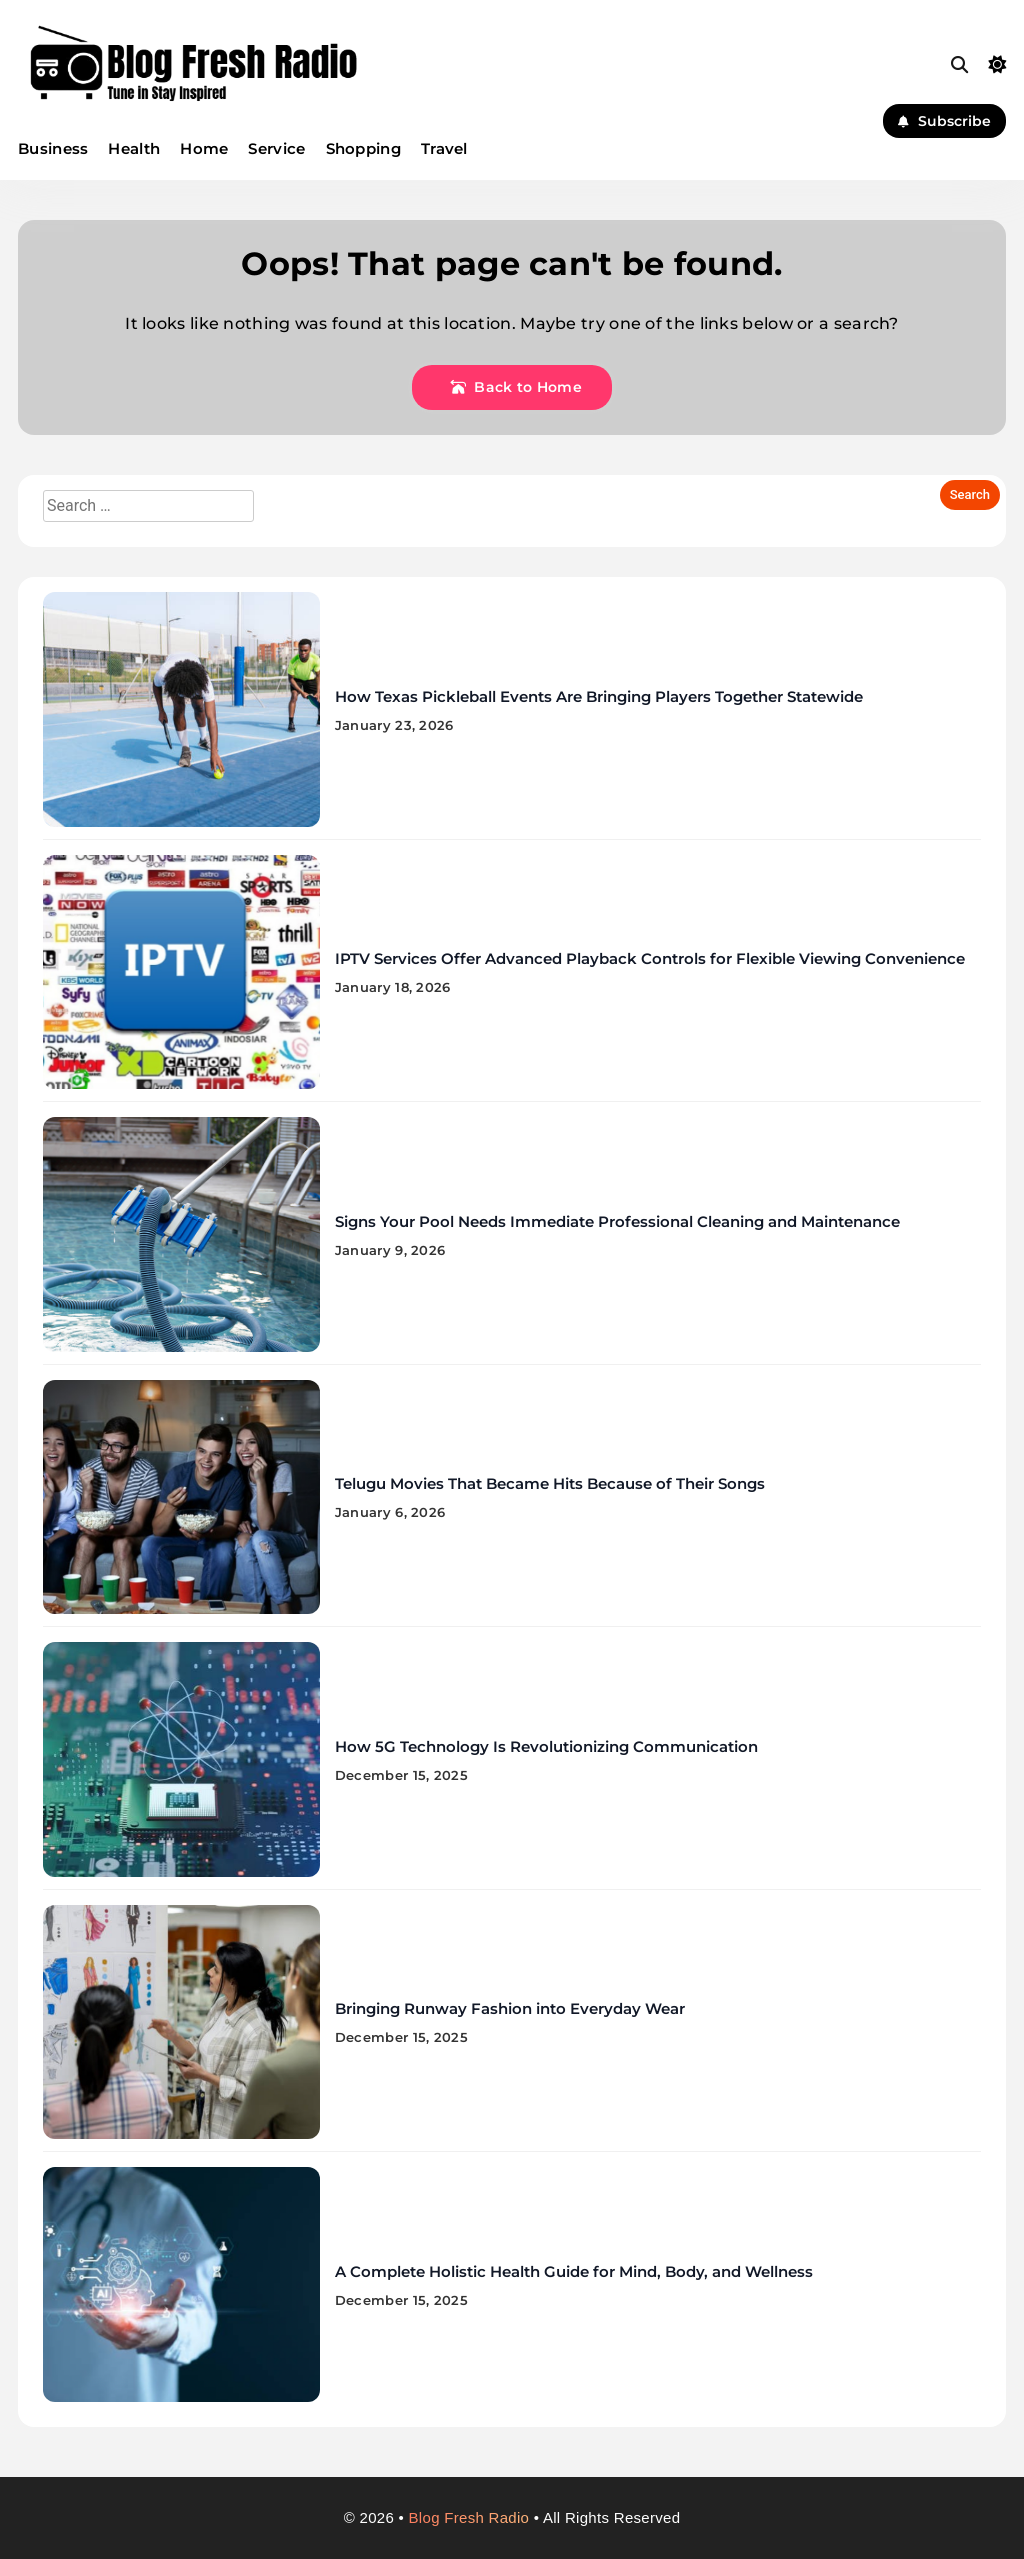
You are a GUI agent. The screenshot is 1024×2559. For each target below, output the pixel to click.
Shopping (363, 148)
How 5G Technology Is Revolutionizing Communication (546, 1746)
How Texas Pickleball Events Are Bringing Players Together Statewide (599, 696)
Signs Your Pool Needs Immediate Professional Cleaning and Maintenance (617, 1221)
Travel (444, 148)
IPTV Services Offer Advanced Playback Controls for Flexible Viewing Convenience (650, 958)
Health (134, 148)
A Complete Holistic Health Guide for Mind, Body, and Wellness (574, 2271)
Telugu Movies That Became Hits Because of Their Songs (550, 1483)
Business (53, 148)
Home (204, 148)
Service (276, 148)
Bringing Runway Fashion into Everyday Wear (510, 2008)
